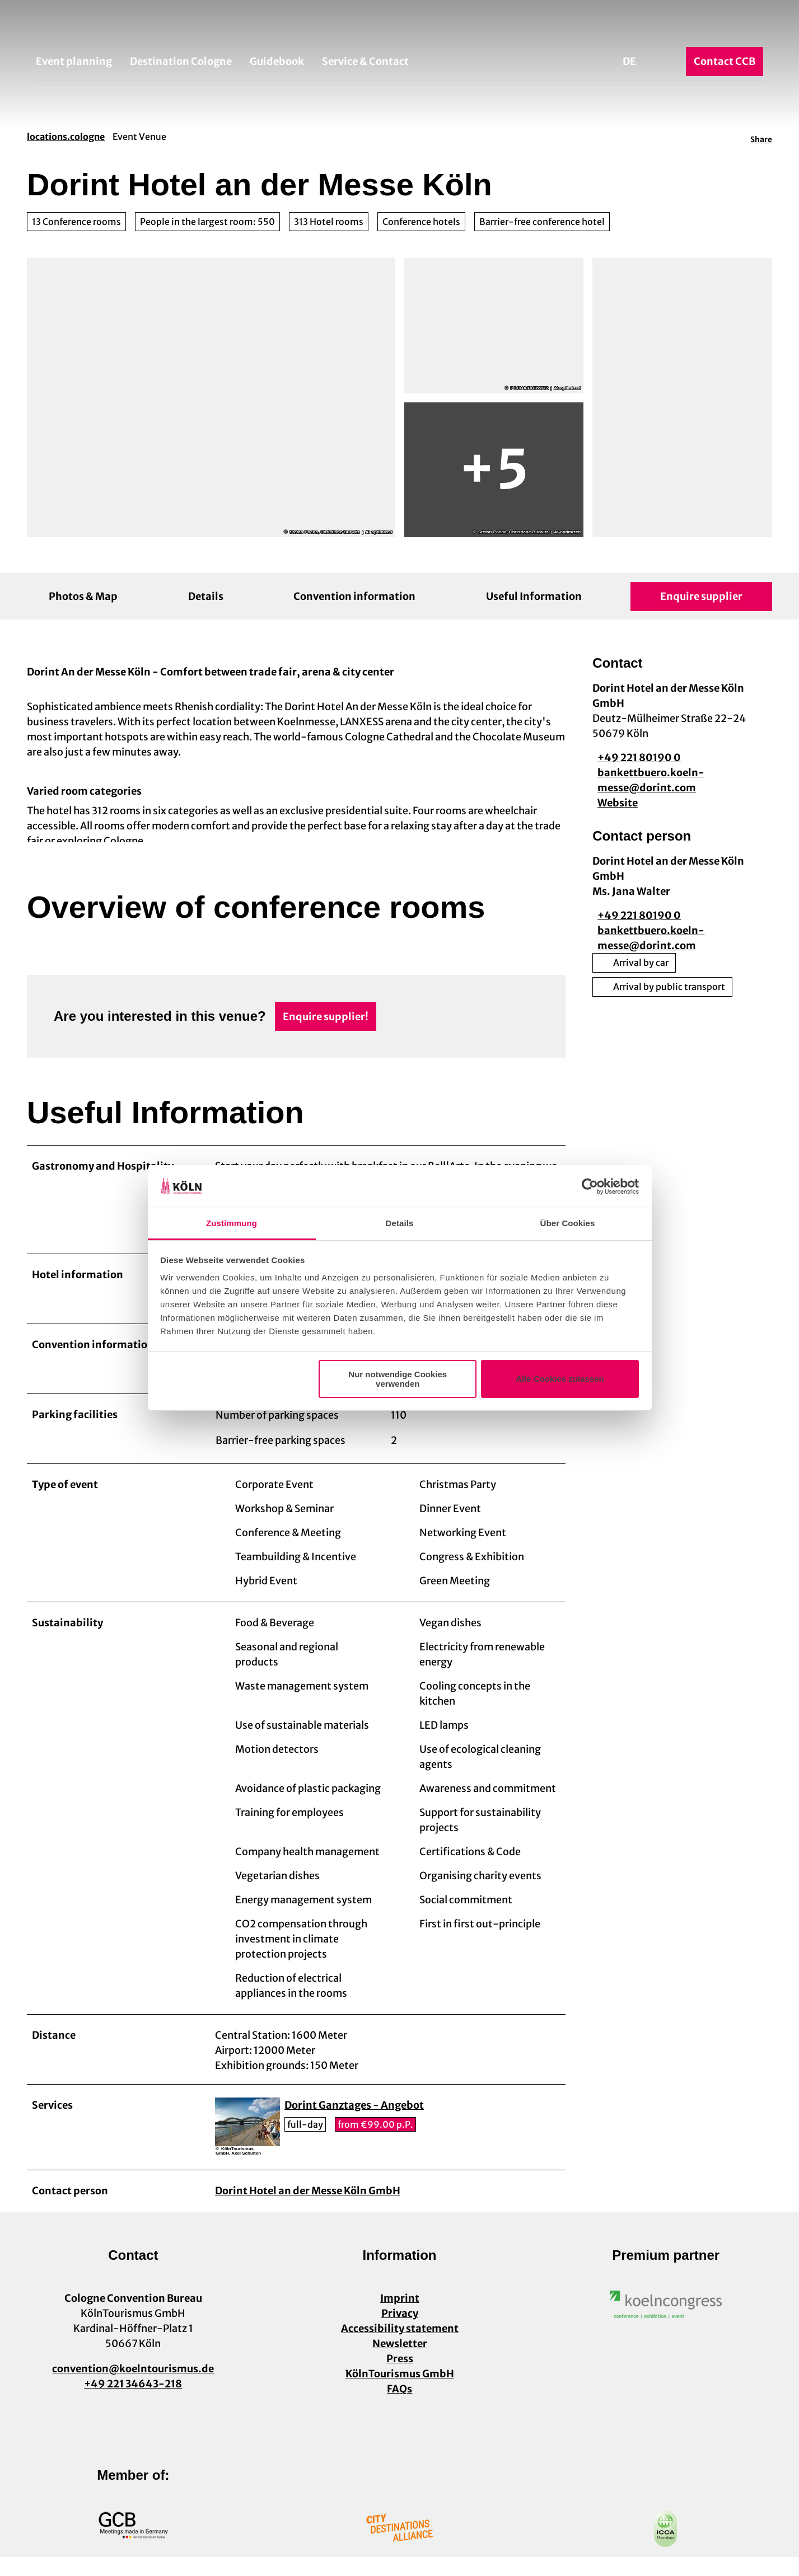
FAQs (399, 2407)
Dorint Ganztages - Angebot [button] (354, 2124)
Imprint (399, 2317)
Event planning (74, 61)
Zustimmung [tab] (231, 1223)
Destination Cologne (181, 61)
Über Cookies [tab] (567, 1223)
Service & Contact (365, 61)
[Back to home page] (399, 27)
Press (399, 2377)
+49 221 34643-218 (133, 2402)
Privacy (399, 2332)
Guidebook (277, 61)
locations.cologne (66, 136)
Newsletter (399, 2362)
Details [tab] (400, 1223)
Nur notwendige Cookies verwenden (397, 1378)
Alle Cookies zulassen (560, 1378)
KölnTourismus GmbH (399, 2392)
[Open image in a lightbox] (666, 2324)
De (629, 61)
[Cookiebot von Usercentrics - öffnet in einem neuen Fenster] (590, 1186)
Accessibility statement (399, 2347)
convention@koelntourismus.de (133, 2387)
